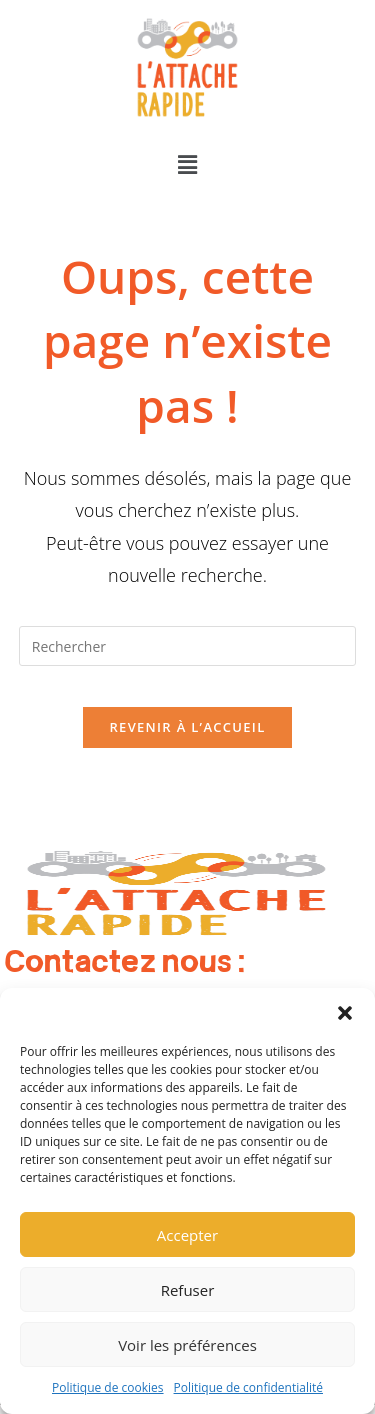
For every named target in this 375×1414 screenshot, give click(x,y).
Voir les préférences (187, 1345)
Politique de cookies (108, 1387)
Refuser (188, 1290)
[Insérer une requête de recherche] (188, 646)
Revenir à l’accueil (187, 727)
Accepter (187, 1235)
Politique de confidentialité (248, 1387)
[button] (345, 1013)
